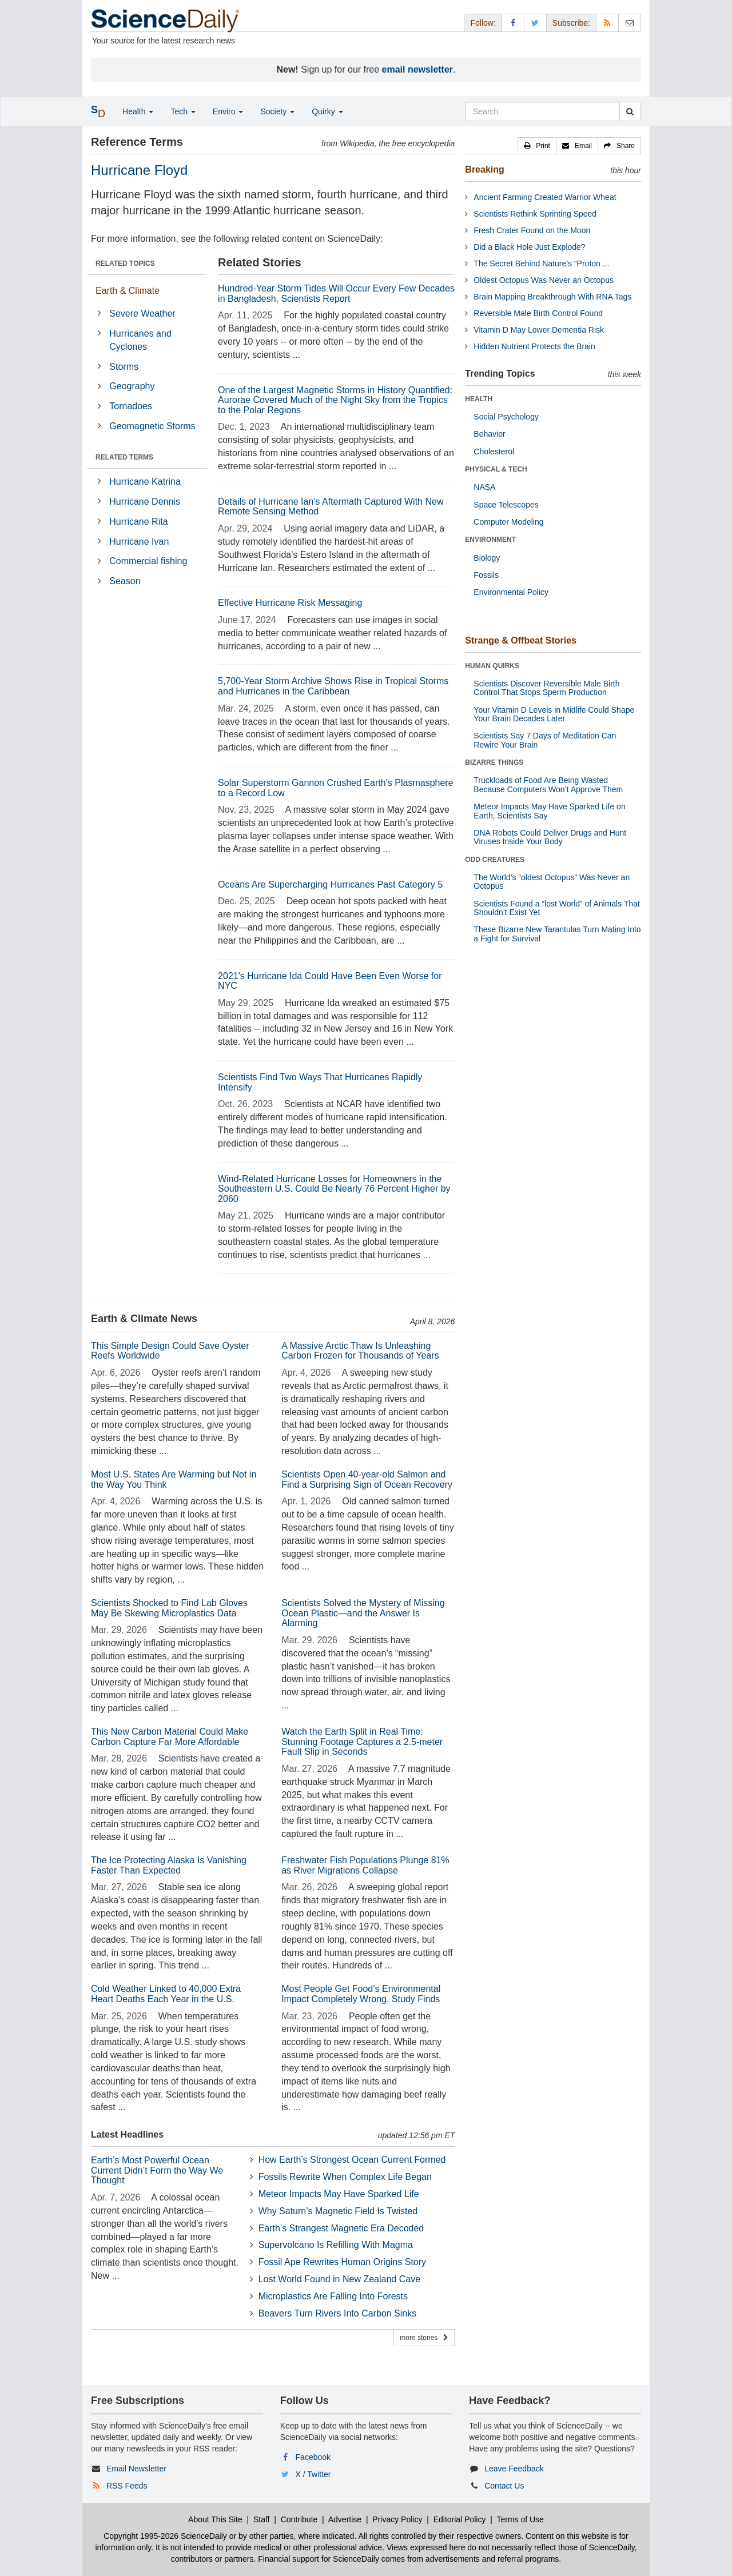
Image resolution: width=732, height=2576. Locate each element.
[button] (537, 145)
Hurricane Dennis (144, 501)
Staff (261, 2519)
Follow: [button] (482, 22)
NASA (484, 487)
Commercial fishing (148, 561)
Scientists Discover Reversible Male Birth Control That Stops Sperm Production (546, 688)
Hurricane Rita (138, 521)
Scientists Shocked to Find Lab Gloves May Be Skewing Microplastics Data (169, 1608)
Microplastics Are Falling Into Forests (333, 2296)
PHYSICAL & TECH (496, 469)
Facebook (313, 2457)
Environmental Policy (511, 592)
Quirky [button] (327, 111)
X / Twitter (313, 2474)
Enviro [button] (228, 111)
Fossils (486, 575)
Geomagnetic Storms (152, 426)
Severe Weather (142, 313)
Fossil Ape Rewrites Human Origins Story (342, 2262)
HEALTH (478, 399)
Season (124, 581)
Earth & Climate (128, 290)
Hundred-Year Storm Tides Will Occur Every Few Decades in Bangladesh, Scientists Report (336, 293)
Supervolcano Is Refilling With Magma (335, 2245)
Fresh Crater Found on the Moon (532, 230)
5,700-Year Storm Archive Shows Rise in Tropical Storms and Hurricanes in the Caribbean (333, 686)
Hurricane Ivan (139, 541)
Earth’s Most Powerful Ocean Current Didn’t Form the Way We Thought (157, 2170)
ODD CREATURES (494, 860)
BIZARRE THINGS (494, 762)
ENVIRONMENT (490, 540)
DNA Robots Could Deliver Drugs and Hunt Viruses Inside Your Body (550, 837)
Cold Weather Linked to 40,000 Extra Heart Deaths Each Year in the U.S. (166, 1994)
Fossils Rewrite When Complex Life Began (345, 2177)
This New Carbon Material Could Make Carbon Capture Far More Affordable (169, 1737)
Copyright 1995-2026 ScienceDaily (165, 2536)
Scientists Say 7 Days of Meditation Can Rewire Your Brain (545, 740)
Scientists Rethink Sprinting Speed (535, 213)
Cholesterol (494, 451)
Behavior (489, 433)
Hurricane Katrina (145, 481)
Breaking (484, 169)
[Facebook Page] (513, 22)
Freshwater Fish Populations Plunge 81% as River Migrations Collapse (365, 1865)
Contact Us (504, 2485)
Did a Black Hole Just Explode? (529, 246)
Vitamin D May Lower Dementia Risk (539, 329)
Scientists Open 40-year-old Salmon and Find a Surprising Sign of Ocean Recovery (366, 1479)
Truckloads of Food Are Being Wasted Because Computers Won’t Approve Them (548, 784)
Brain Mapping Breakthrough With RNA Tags (552, 296)
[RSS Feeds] (607, 22)
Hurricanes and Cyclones (140, 340)
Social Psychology (506, 416)
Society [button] (277, 111)
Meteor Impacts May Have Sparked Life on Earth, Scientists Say (549, 811)
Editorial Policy (459, 2519)
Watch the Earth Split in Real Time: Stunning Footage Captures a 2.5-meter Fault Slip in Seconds (362, 1741)
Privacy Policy (397, 2519)
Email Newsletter (136, 2468)
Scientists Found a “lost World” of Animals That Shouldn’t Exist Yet (557, 908)
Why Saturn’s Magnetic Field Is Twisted (338, 2211)
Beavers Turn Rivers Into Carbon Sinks (337, 2313)
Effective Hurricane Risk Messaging (290, 603)
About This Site (215, 2519)
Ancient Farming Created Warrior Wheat (545, 197)
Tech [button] (182, 111)
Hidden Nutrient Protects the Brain (534, 346)
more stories (424, 2338)
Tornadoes (130, 406)
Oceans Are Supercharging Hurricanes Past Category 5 (330, 884)
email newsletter (417, 69)
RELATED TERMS (124, 457)
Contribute (299, 2519)
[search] (630, 111)
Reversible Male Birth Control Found (538, 313)
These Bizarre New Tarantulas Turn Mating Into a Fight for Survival (557, 933)
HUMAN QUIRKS (492, 666)
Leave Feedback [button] (514, 2468)
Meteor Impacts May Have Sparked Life (338, 2194)
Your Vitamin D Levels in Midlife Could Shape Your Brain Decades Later (554, 714)
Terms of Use (519, 2519)
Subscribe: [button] (571, 22)
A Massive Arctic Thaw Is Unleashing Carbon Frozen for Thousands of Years (360, 1351)
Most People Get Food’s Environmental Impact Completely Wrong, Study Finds (360, 1994)
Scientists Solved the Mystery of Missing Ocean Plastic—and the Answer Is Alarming (362, 1613)
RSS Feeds (127, 2485)
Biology (487, 557)
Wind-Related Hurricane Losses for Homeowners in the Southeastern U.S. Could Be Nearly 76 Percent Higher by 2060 (334, 1189)
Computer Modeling (508, 521)
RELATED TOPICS (125, 263)
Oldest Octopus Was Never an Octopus (544, 280)
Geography (131, 386)
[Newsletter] (629, 22)
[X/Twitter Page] (535, 22)
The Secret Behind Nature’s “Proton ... (541, 263)
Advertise (344, 2519)
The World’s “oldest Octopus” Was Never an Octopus (552, 881)
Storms (123, 367)
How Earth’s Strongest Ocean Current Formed (352, 2159)
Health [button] (137, 111)
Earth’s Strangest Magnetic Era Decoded (341, 2228)
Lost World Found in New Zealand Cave (339, 2279)
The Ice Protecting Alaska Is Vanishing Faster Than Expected (168, 1865)
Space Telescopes (506, 504)
